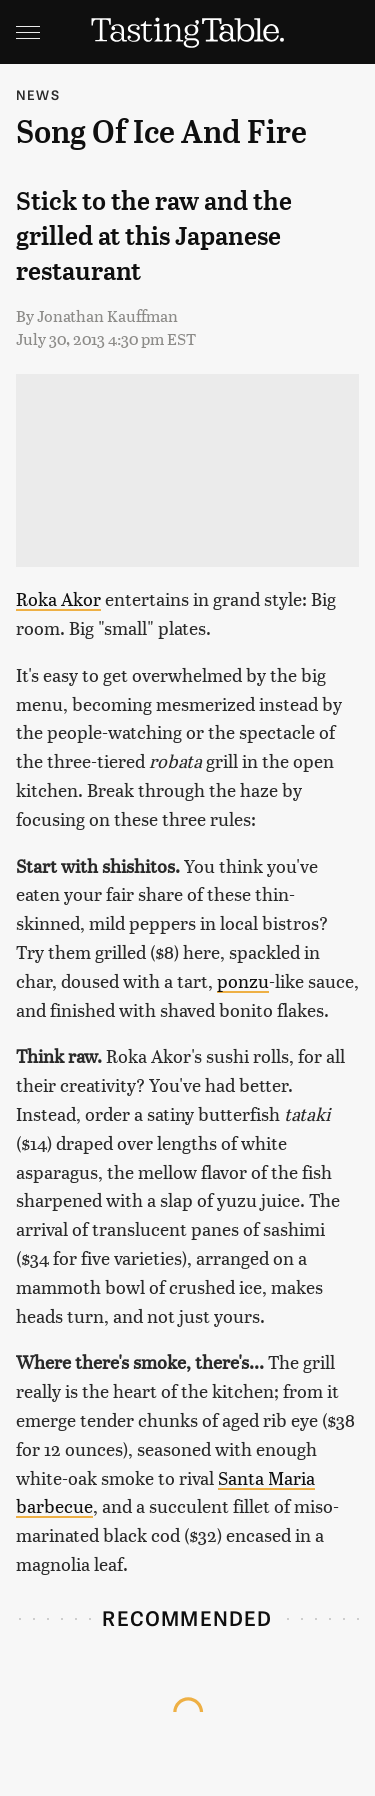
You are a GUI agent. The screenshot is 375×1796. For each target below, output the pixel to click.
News (38, 94)
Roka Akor (58, 598)
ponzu (243, 980)
